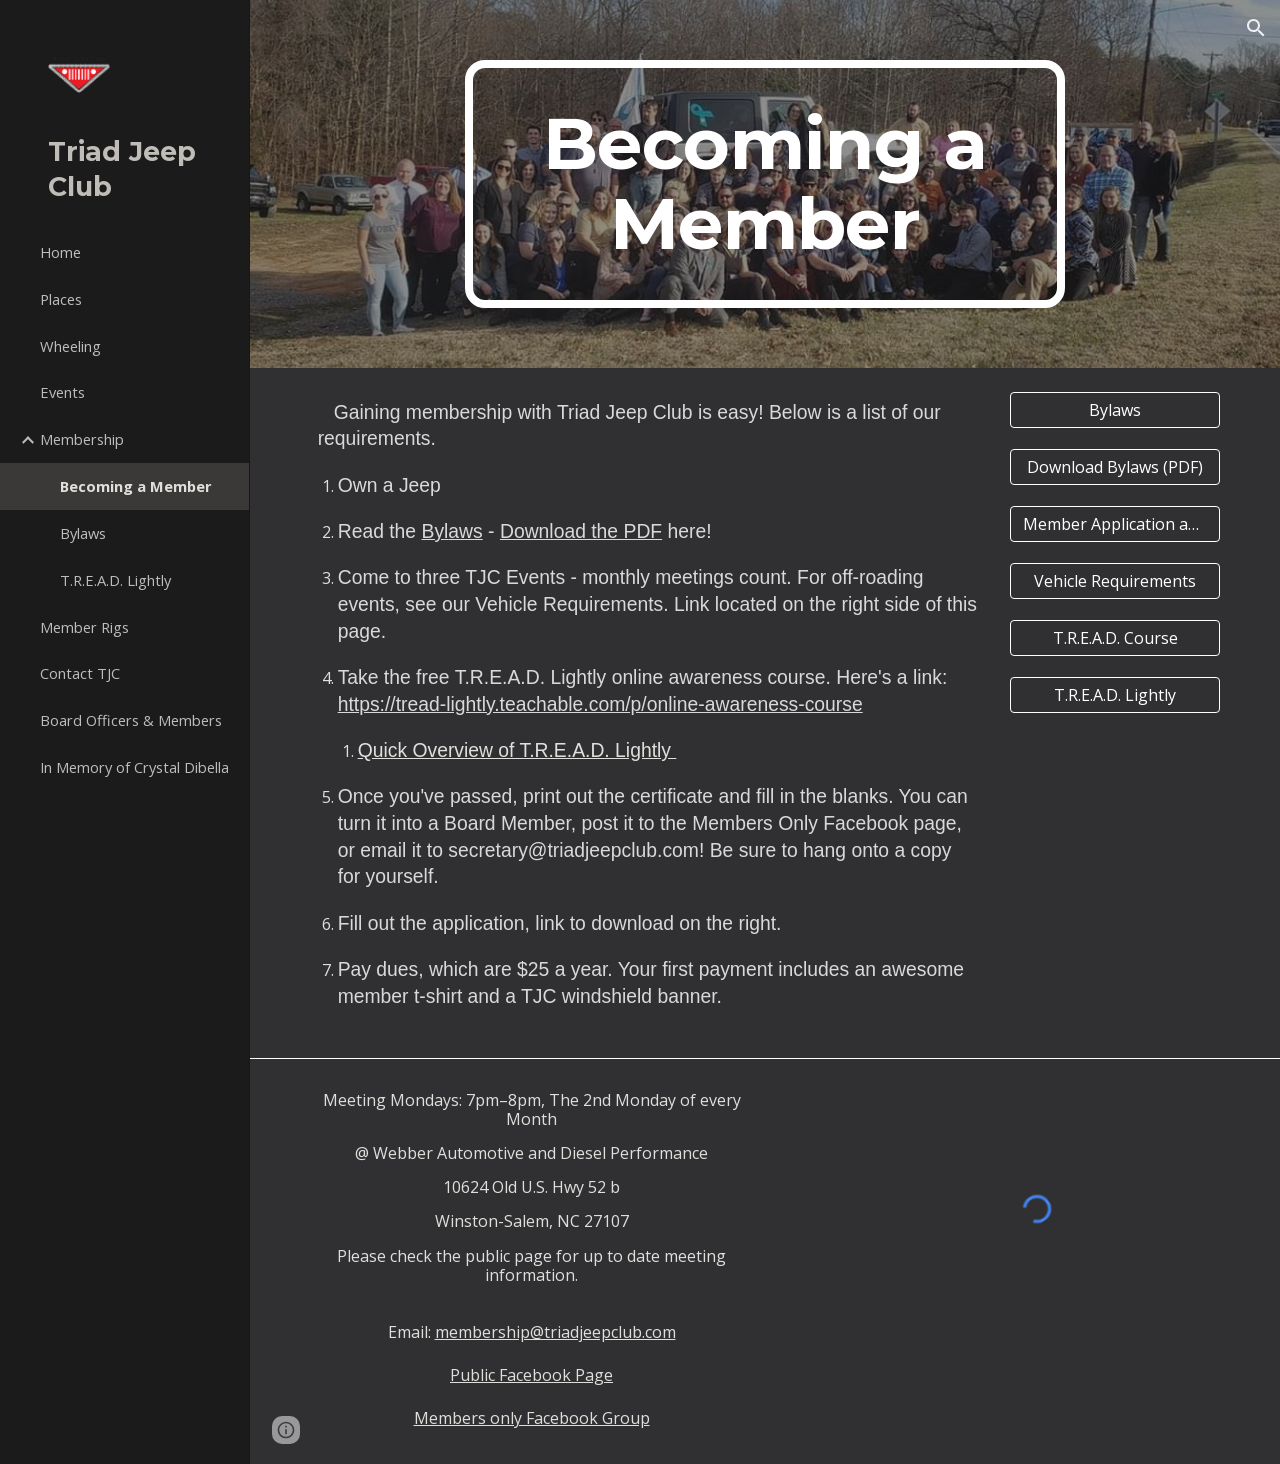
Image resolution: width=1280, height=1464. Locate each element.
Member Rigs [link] (84, 627)
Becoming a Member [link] (136, 486)
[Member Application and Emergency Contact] (1115, 524)
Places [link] (61, 299)
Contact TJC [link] (80, 673)
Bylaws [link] (83, 533)
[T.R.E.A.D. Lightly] (1115, 695)
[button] (1256, 28)
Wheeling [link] (70, 346)
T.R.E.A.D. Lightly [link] (115, 580)
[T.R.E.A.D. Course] (1115, 638)
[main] (764, 184)
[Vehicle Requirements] (1115, 581)
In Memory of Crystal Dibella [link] (134, 767)
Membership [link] (82, 439)
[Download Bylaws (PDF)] (1115, 467)
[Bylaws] (1115, 410)
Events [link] (62, 392)
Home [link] (60, 252)
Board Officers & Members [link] (131, 720)
